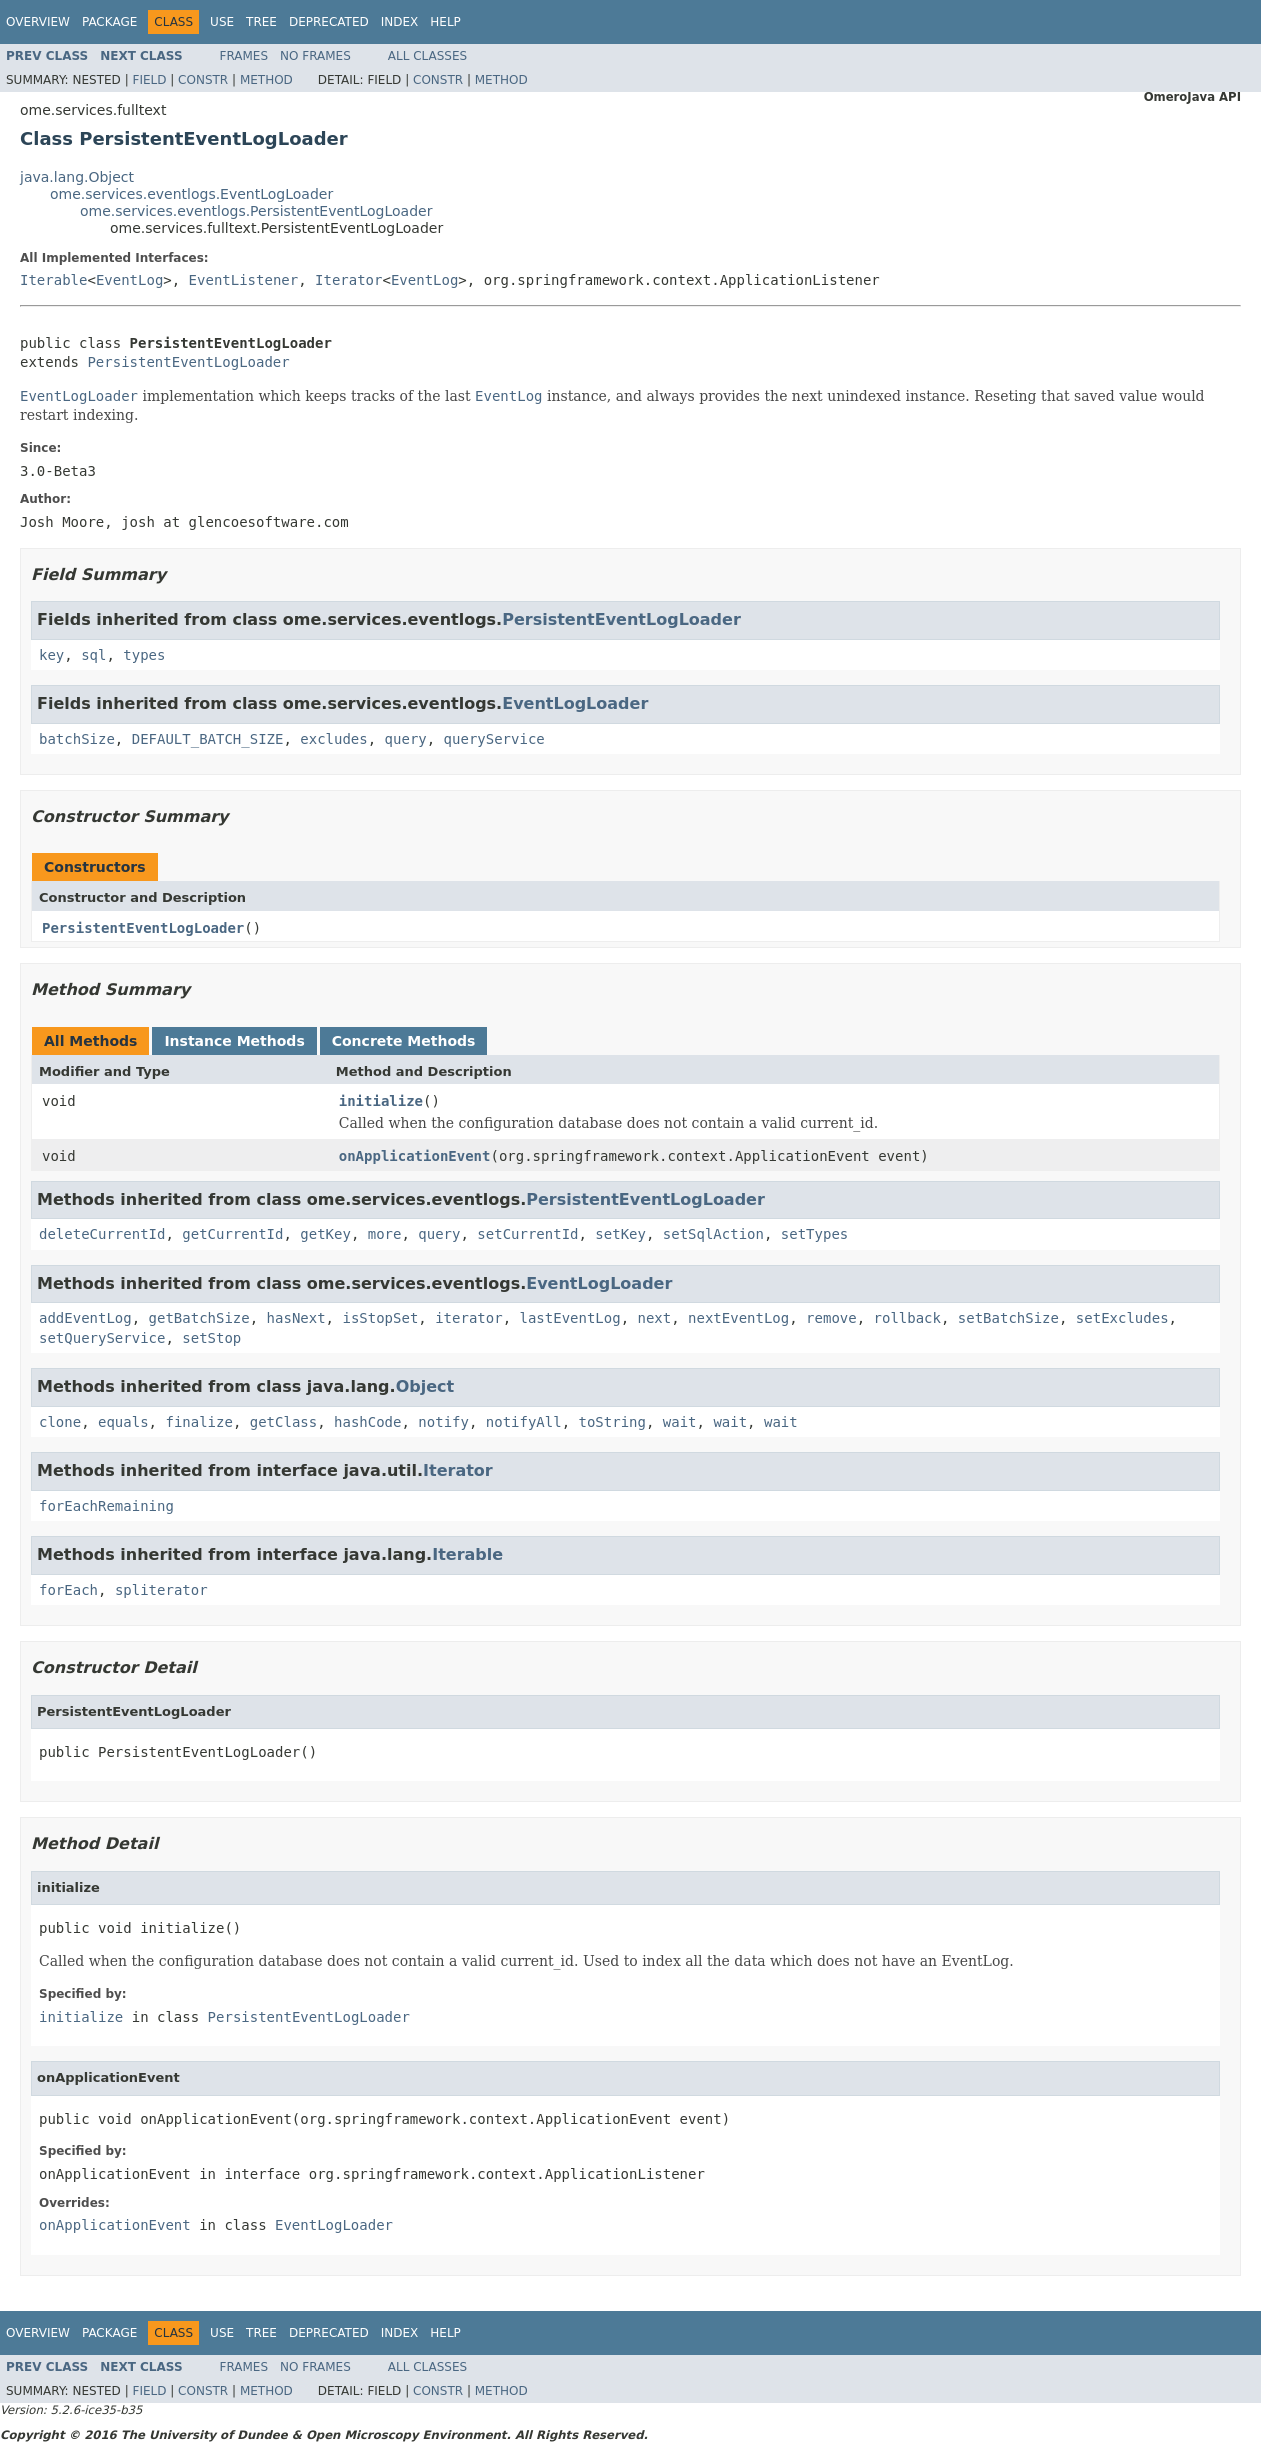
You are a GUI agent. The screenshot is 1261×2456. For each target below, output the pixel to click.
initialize (381, 1101)
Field (149, 80)
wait (680, 1422)
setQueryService (102, 1338)
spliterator (161, 1590)
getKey (325, 1234)
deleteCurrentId (102, 1234)
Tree (261, 22)
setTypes (814, 1234)
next (655, 1318)
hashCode (367, 1422)
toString (612, 1422)
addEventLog (85, 1318)
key (51, 655)
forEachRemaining (106, 1506)
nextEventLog (738, 1318)
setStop (211, 1338)
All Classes (427, 56)
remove (831, 1318)
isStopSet (380, 1318)
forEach (68, 1590)
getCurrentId (232, 1234)
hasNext (296, 1318)
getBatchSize (199, 1318)
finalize (198, 1422)
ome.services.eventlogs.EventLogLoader (191, 194)
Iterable (53, 280)
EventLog (129, 280)
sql (93, 655)
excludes (333, 739)
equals (123, 1422)
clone (60, 1422)
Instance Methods (234, 1041)
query (406, 739)
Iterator (348, 280)
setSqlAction (713, 1234)
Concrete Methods (404, 1041)
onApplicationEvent (415, 1156)
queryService (494, 739)
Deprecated (329, 22)
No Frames (315, 56)
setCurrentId (527, 1234)
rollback (907, 1318)
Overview (38, 22)
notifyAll (524, 1422)
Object (425, 1386)
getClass (283, 1422)
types (144, 655)
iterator (468, 1318)
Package (109, 22)
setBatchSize (1008, 1318)
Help (445, 22)
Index (400, 22)
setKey (620, 1234)
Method (266, 80)
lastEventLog (569, 1318)
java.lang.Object (77, 177)
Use (222, 22)
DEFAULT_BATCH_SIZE (208, 739)
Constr (203, 80)
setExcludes (1122, 1318)
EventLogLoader (575, 703)
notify (443, 1422)
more (385, 1234)
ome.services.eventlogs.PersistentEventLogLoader (256, 211)
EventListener (244, 280)
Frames (244, 56)
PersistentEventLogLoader (188, 362)
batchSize (77, 739)
